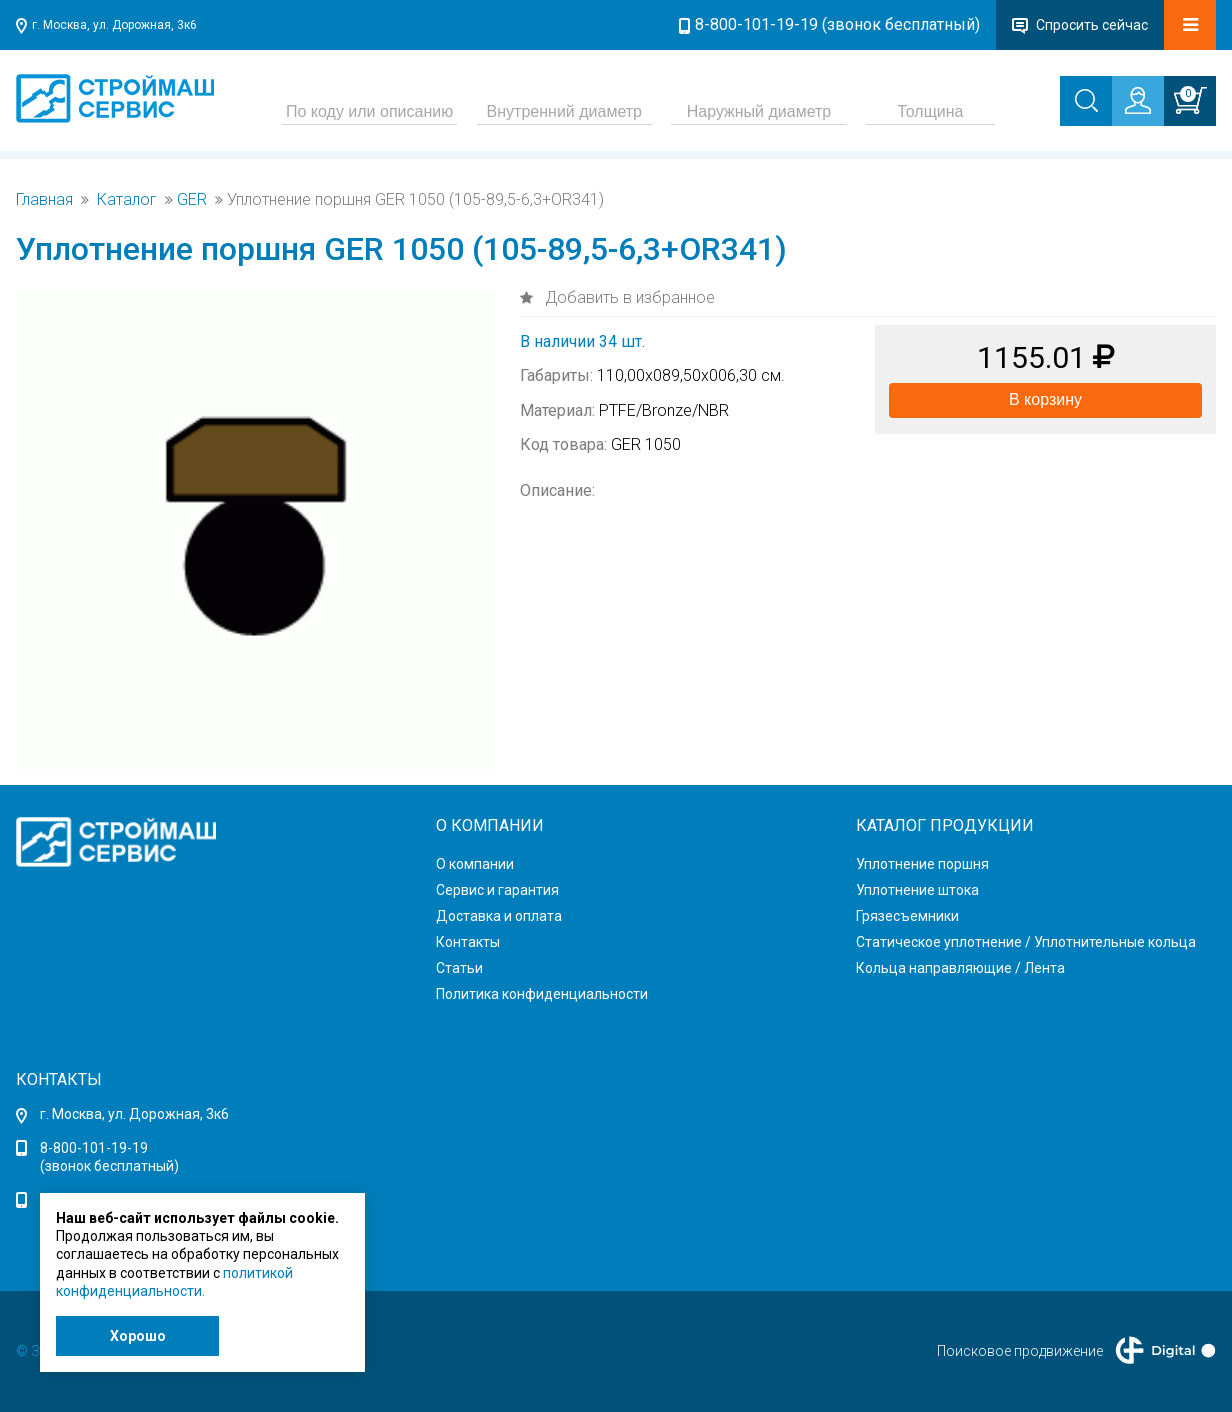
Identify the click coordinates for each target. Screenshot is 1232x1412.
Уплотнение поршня (922, 864)
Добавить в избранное (628, 297)
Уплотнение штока (917, 890)
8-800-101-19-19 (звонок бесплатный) (837, 24)
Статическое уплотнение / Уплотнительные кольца (1026, 942)
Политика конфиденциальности (542, 994)
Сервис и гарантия (497, 890)
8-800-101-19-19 (94, 1148)
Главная (44, 200)
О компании (475, 864)
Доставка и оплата (499, 916)
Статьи (459, 968)
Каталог (127, 200)
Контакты (468, 942)
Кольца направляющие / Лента (960, 968)
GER (192, 200)
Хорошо (138, 1336)
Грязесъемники (907, 916)
